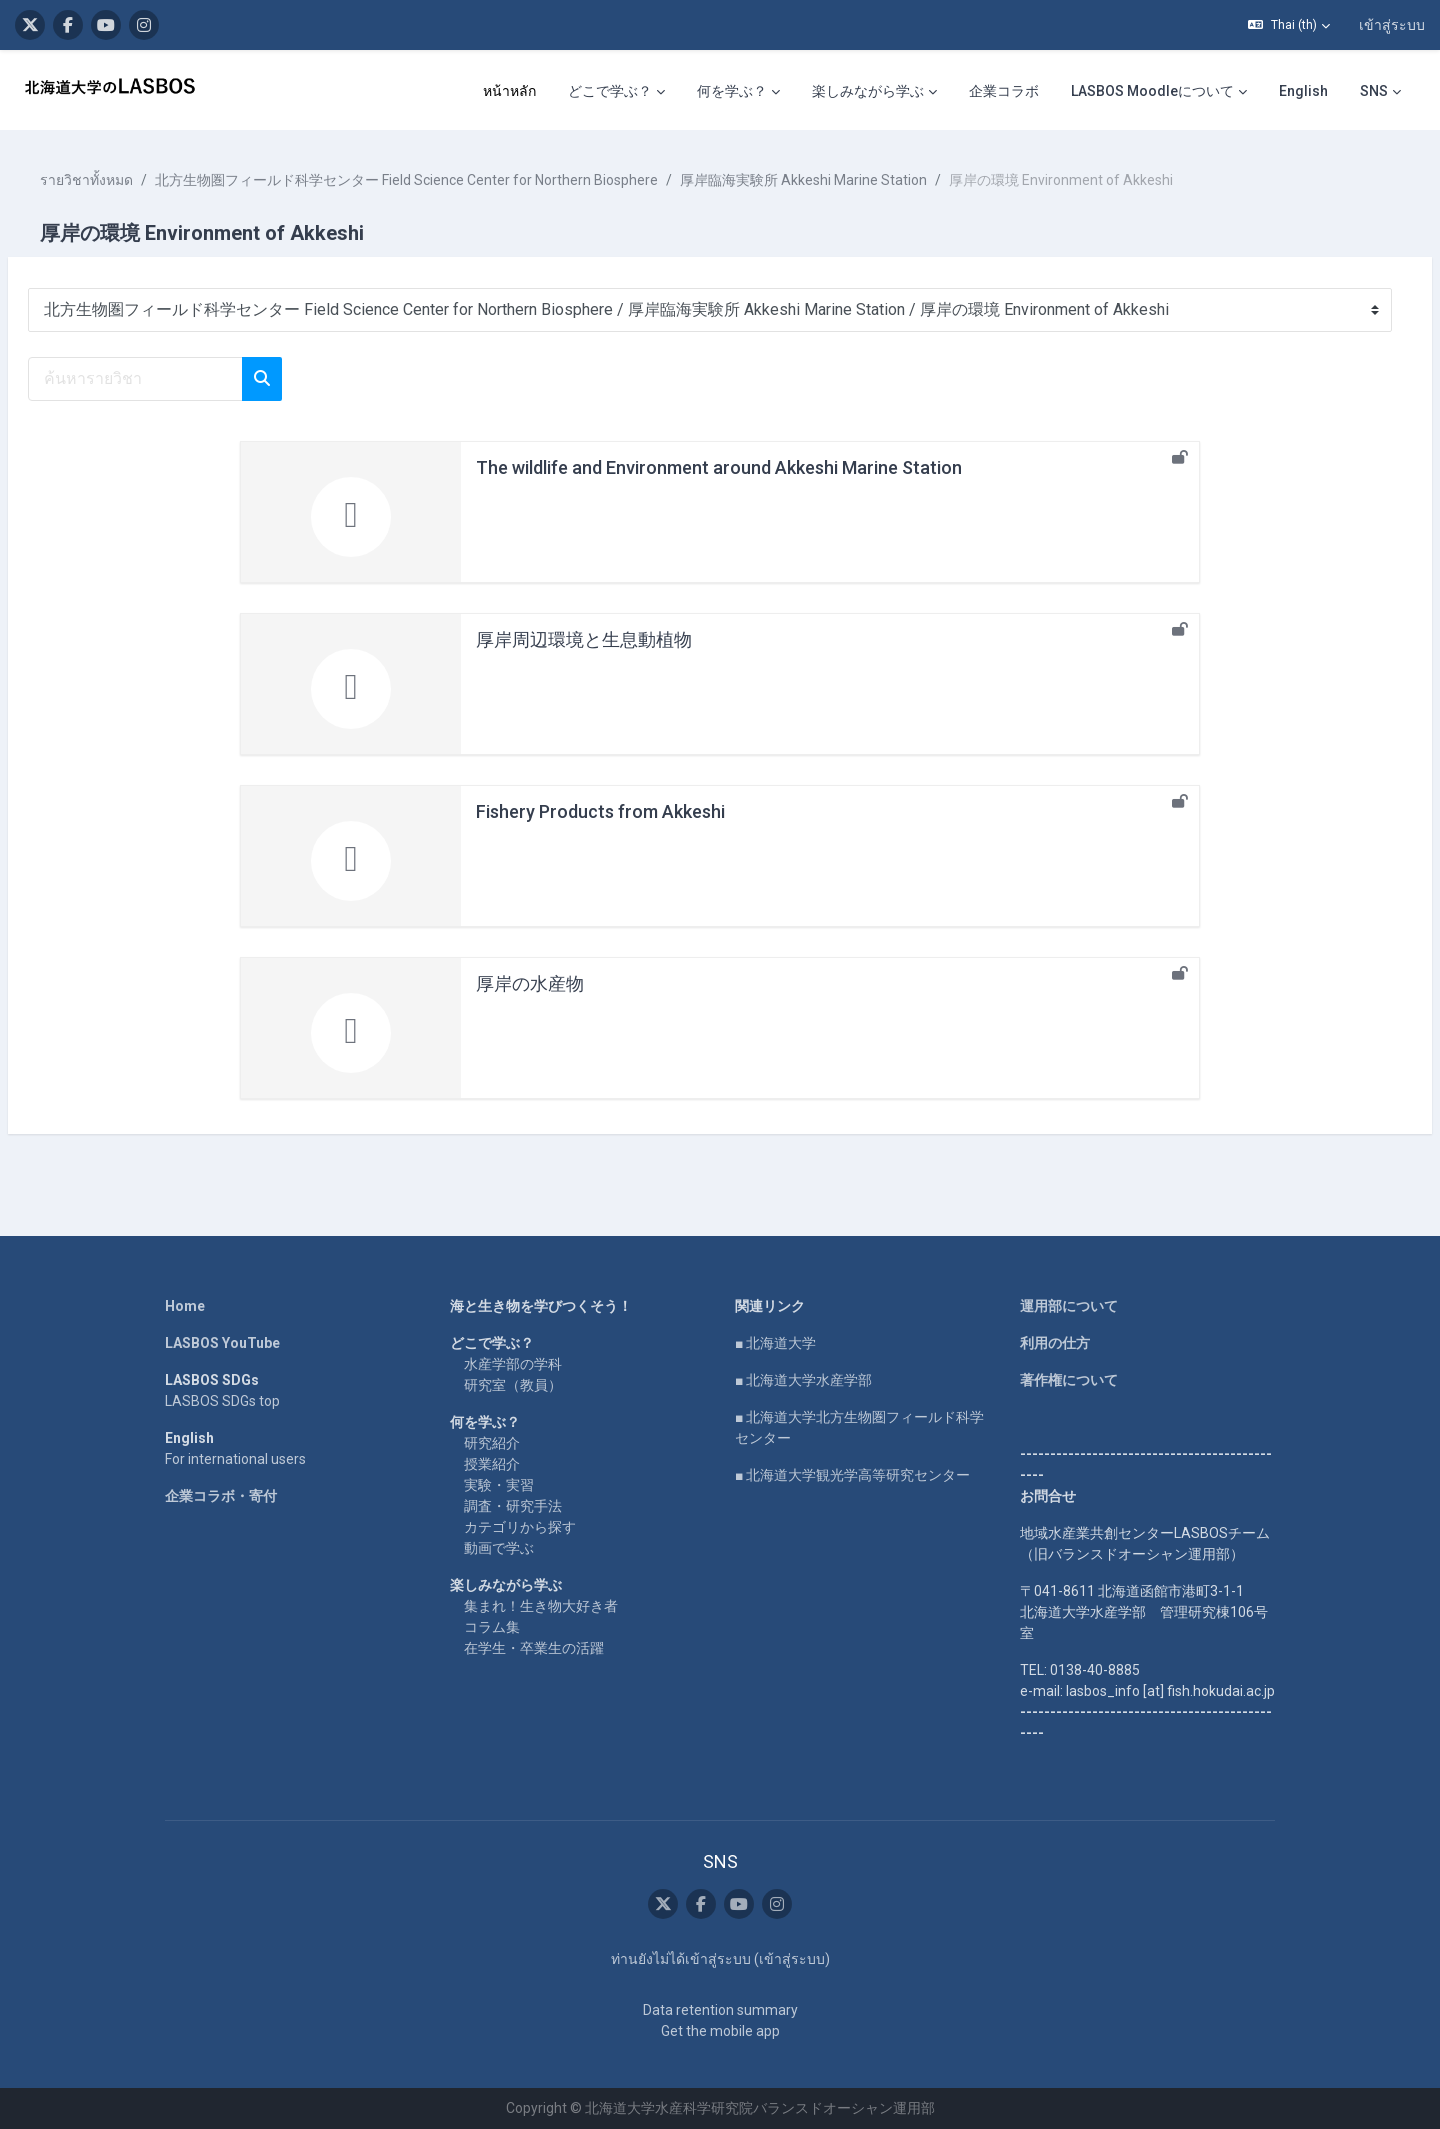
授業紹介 (492, 1464)
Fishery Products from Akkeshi (600, 811)
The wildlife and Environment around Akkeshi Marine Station (719, 467)
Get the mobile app (720, 2031)
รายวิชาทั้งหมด (134, 180)
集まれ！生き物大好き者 (541, 1606)
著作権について (1069, 1380)
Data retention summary (720, 2010)
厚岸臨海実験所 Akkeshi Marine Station (851, 180)
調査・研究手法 (513, 1506)
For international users (235, 1459)
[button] (1289, 25)
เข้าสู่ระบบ (1392, 25)
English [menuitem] (1303, 91)
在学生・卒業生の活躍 (534, 1648)
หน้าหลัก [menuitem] (509, 91)
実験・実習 (499, 1485)
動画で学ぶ (499, 1548)
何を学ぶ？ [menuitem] (732, 91)
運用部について (1069, 1306)
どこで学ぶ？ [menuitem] (610, 91)
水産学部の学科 (513, 1364)
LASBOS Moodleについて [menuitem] (1152, 91)
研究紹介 (492, 1443)
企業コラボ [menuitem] (1004, 91)
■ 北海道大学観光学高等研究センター (852, 1475)
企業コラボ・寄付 (221, 1496)
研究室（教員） (513, 1385)
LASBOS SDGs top (222, 1401)
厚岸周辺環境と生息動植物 (584, 639)
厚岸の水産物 (530, 983)
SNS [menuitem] (1374, 91)
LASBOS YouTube (222, 1343)
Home (185, 1306)
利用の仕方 (1055, 1343)
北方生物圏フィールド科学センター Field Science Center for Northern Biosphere (454, 180)
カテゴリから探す (520, 1527)
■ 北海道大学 (775, 1343)
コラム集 (492, 1627)
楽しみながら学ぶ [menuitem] (868, 91)
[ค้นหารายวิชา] (183, 379)
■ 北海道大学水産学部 (803, 1380)
